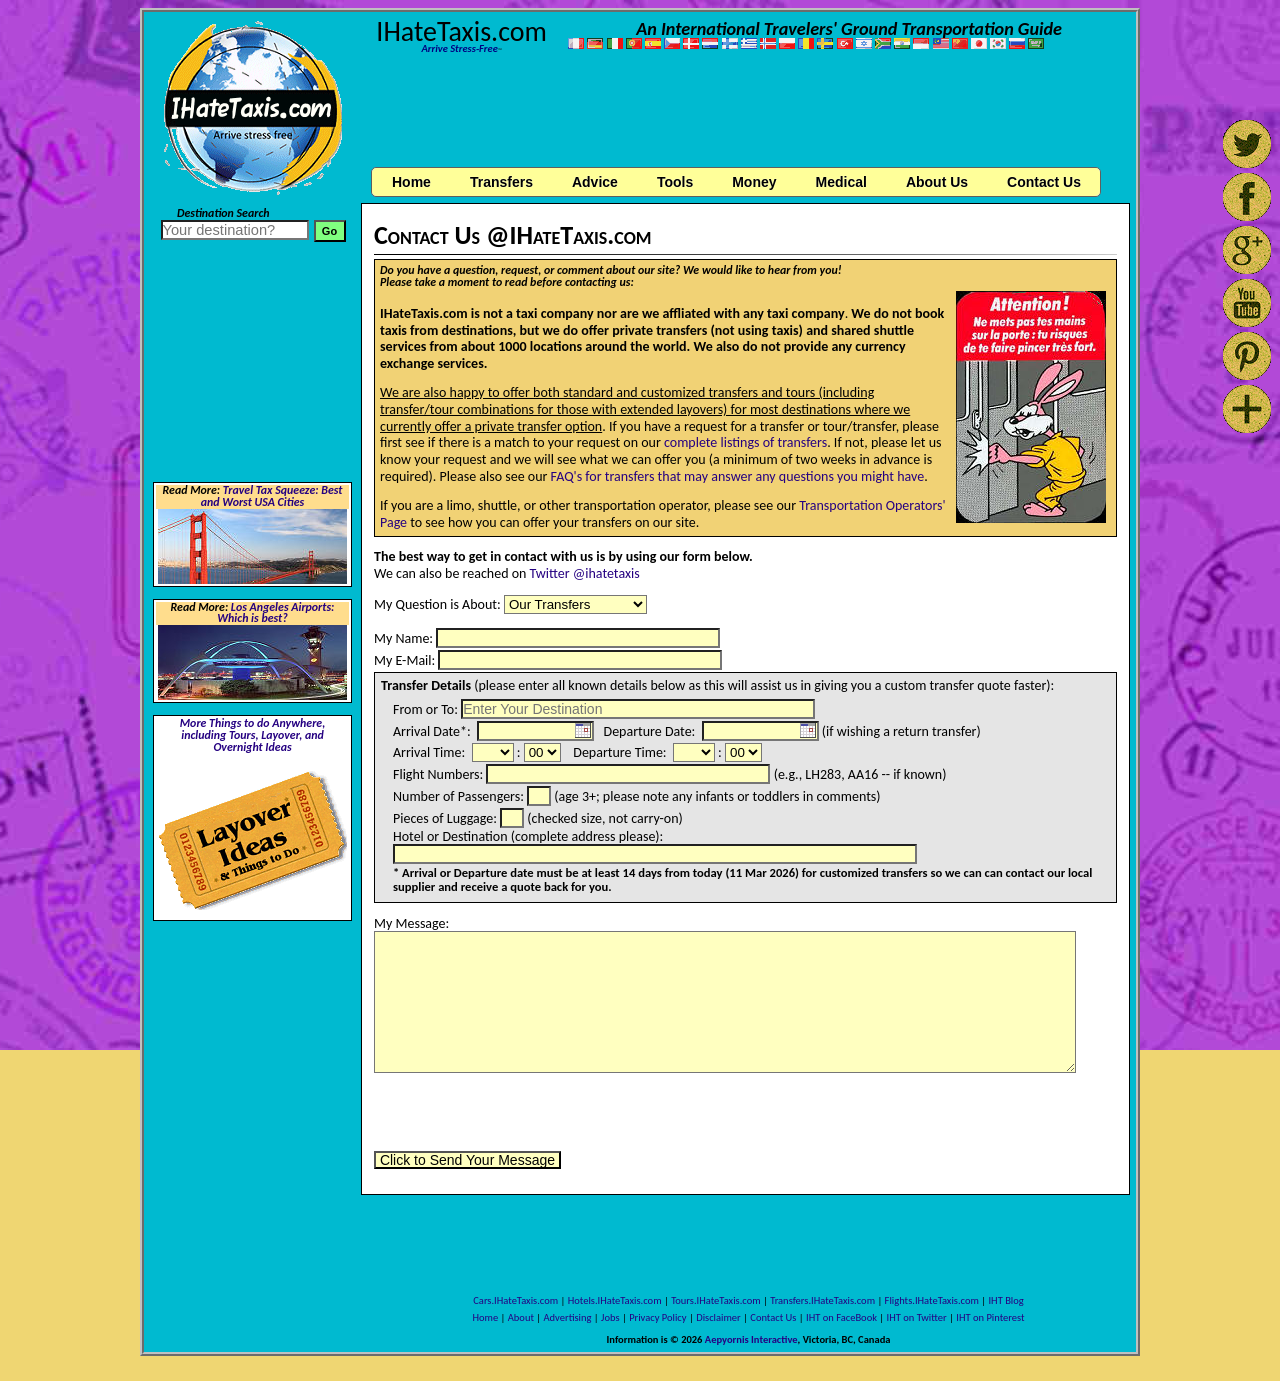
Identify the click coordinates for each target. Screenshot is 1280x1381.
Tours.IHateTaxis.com (715, 1300)
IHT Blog (1005, 1300)
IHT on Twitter (917, 1317)
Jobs (610, 1317)
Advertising (568, 1317)
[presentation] (526, 1112)
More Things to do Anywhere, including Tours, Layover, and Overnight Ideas (253, 735)
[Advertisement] (746, 113)
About (521, 1317)
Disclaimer (718, 1317)
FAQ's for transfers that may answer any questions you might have (738, 476)
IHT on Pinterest (990, 1317)
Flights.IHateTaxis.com (932, 1300)
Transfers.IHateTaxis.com (822, 1300)
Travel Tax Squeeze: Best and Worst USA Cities (272, 496)
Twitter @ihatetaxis (585, 573)
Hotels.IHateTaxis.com (615, 1300)
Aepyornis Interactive (751, 1339)
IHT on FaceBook (841, 1317)
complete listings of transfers (745, 442)
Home (411, 182)
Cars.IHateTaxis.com (515, 1300)
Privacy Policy (657, 1317)
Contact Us (773, 1317)
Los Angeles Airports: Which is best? (275, 613)
